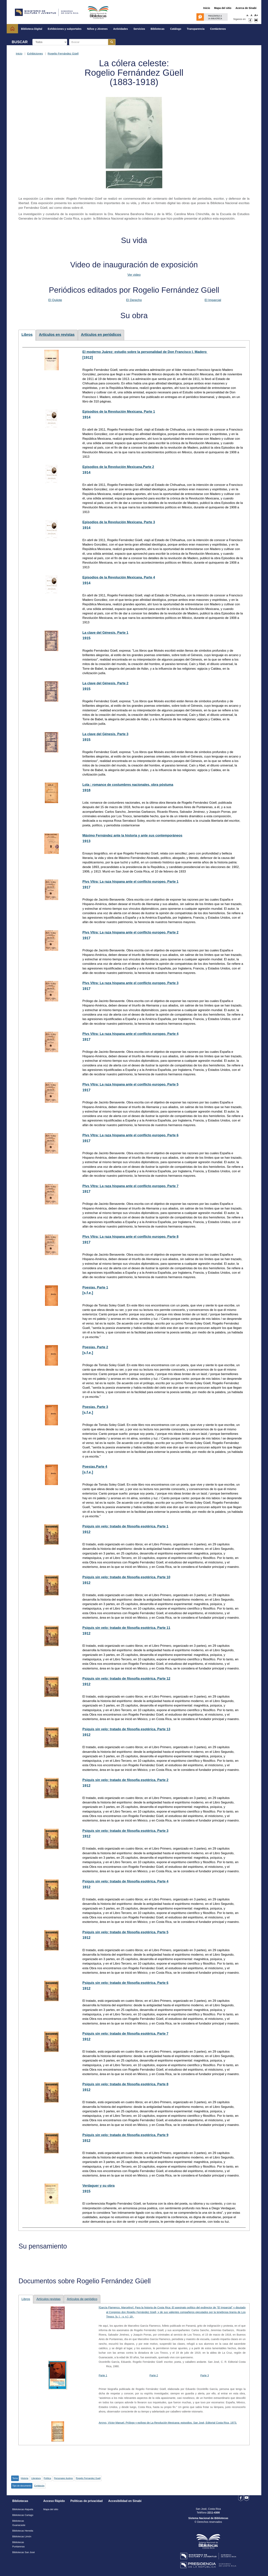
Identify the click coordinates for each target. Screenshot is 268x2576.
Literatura (36, 2478)
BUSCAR (20, 42)
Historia (24, 2478)
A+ (256, 15)
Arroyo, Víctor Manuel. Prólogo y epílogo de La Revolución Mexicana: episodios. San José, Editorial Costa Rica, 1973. (168, 2422)
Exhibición (39, 2485)
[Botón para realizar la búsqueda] (112, 42)
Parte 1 (103, 2375)
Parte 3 (204, 2375)
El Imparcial (213, 300)
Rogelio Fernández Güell (63, 53)
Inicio (19, 53)
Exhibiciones (35, 53)
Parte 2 (153, 2375)
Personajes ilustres (63, 2478)
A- (248, 15)
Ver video (134, 275)
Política (47, 2478)
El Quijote (55, 300)
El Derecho (134, 300)
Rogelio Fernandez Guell (88, 2478)
